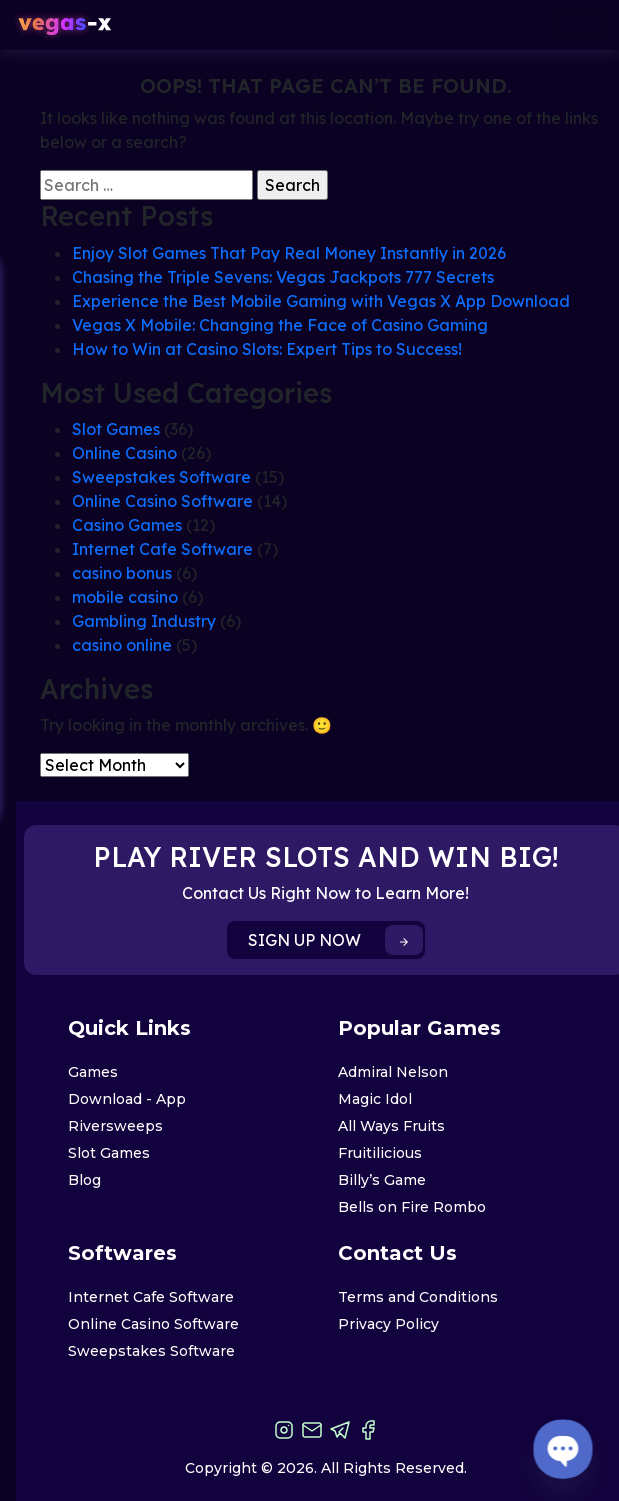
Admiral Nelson (393, 1072)
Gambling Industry (144, 621)
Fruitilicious (380, 1153)
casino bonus (122, 573)
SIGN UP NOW (335, 940)
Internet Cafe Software (162, 549)
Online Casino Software (162, 501)
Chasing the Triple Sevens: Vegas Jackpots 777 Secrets (283, 277)
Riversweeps (115, 1126)
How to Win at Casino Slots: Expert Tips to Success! (267, 349)
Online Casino (124, 453)
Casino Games (127, 525)
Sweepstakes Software (161, 477)
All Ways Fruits (391, 1126)
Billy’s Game (382, 1180)
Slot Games (116, 429)
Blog (84, 1180)
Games (93, 1072)
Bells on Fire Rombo (412, 1207)
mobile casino (125, 597)
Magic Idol (375, 1099)
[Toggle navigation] (582, 25)
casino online (122, 645)
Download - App (127, 1099)
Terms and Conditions (418, 1297)
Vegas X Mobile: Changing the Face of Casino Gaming (280, 325)
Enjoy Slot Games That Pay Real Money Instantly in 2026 (289, 253)
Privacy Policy (388, 1324)
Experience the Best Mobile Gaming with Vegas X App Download (321, 301)
